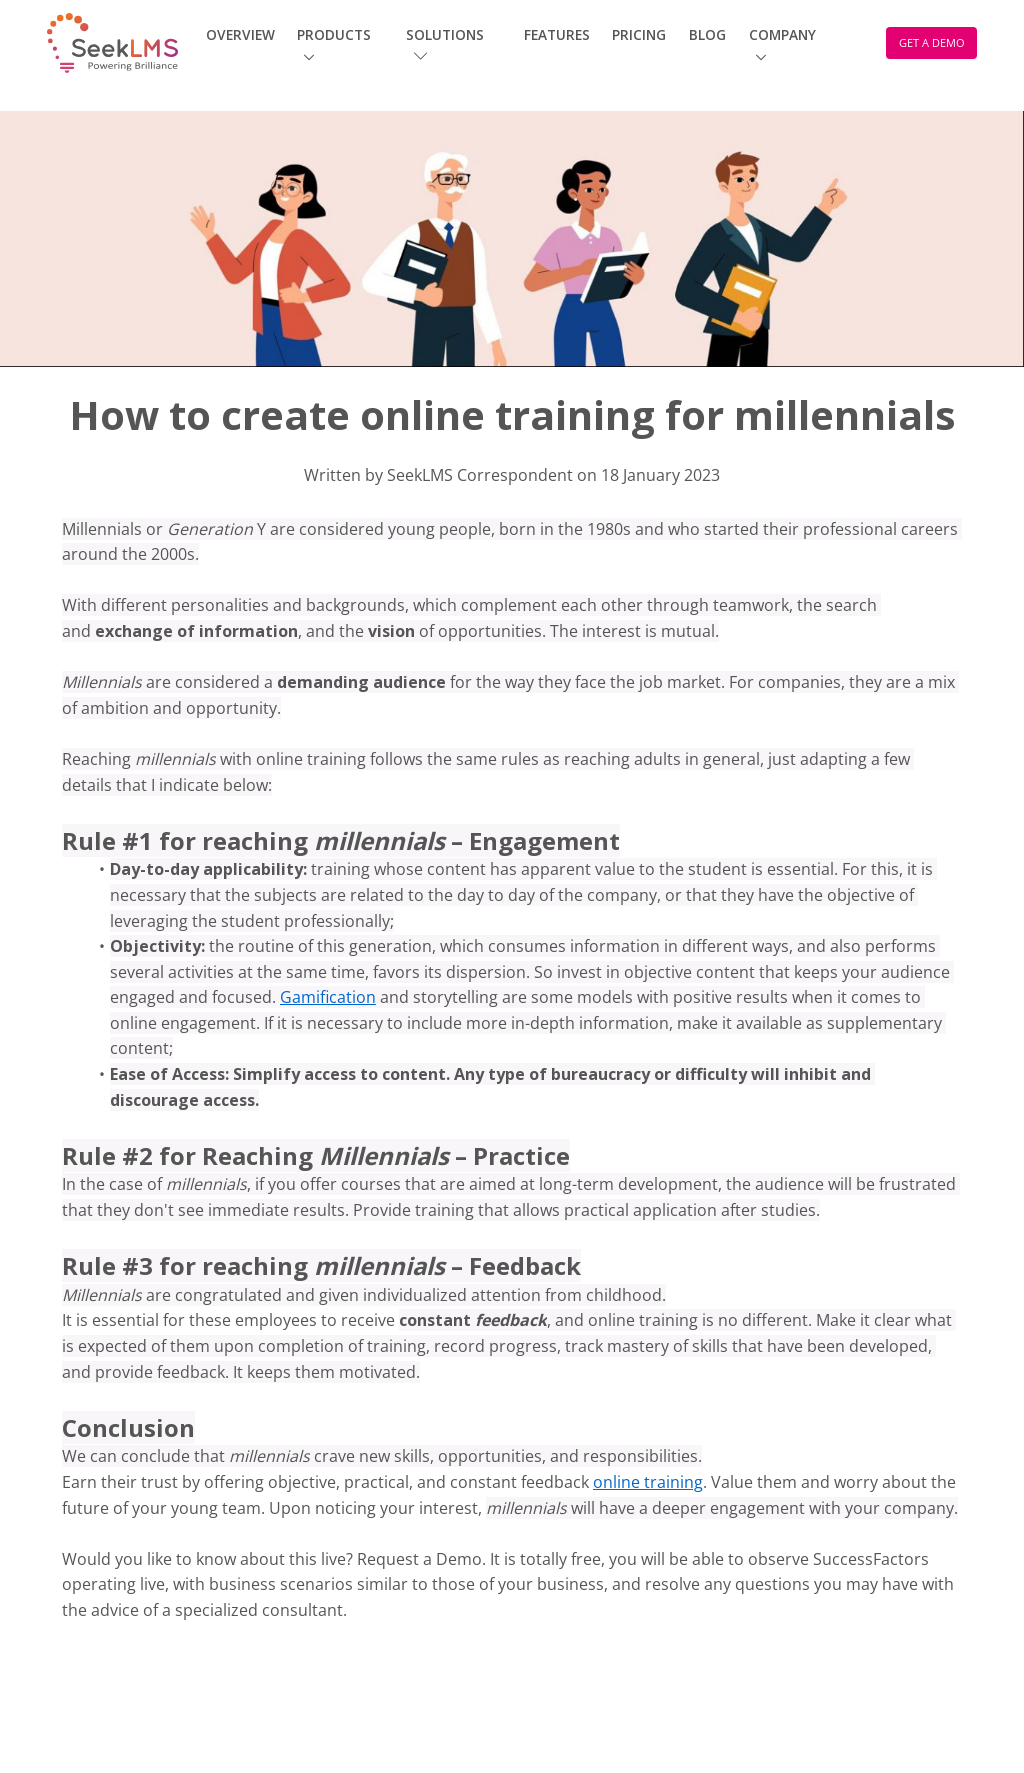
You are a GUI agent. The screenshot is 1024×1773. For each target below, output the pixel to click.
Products (334, 34)
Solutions (445, 44)
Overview (240, 34)
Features (557, 34)
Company (782, 34)
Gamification (328, 997)
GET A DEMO (932, 42)
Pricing (639, 34)
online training (648, 1482)
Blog (707, 34)
